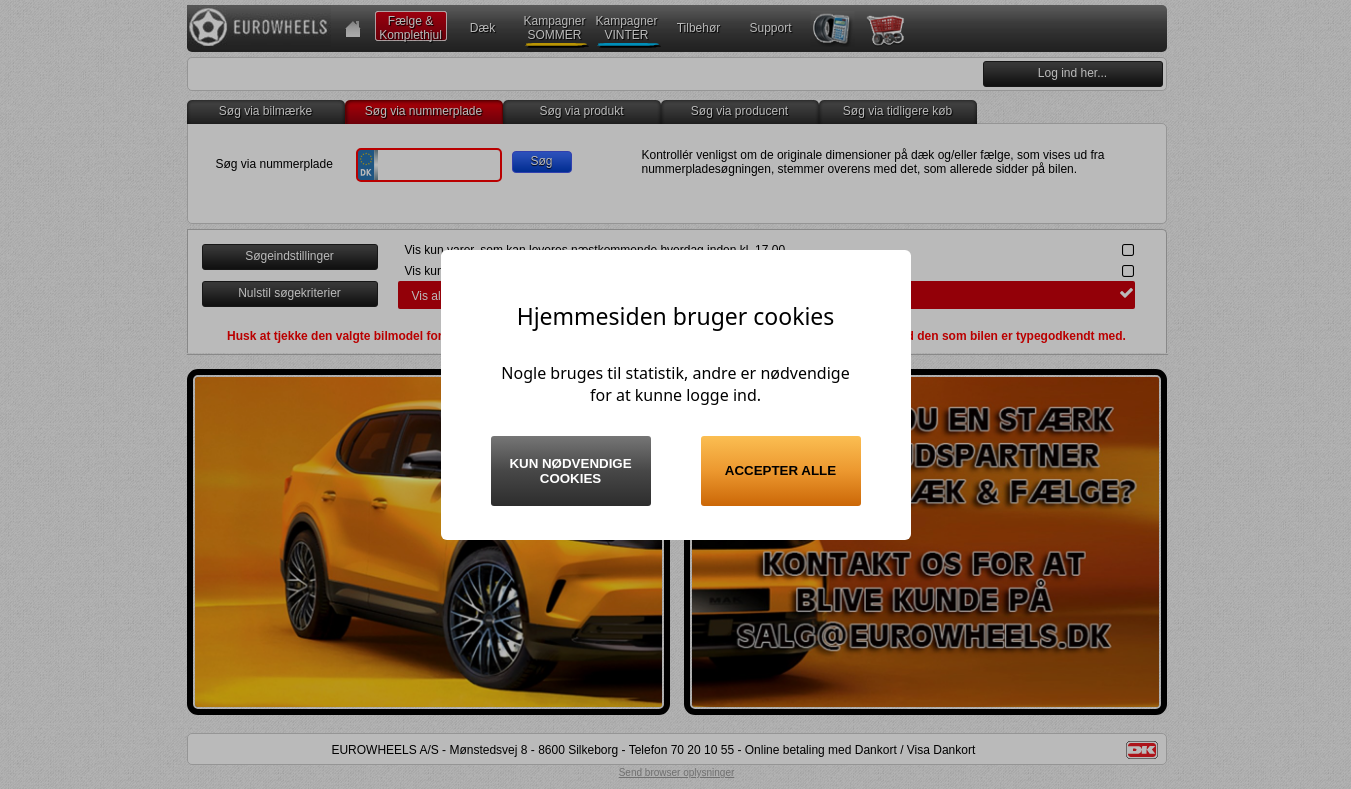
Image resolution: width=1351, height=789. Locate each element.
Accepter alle (780, 470)
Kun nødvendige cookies (570, 471)
